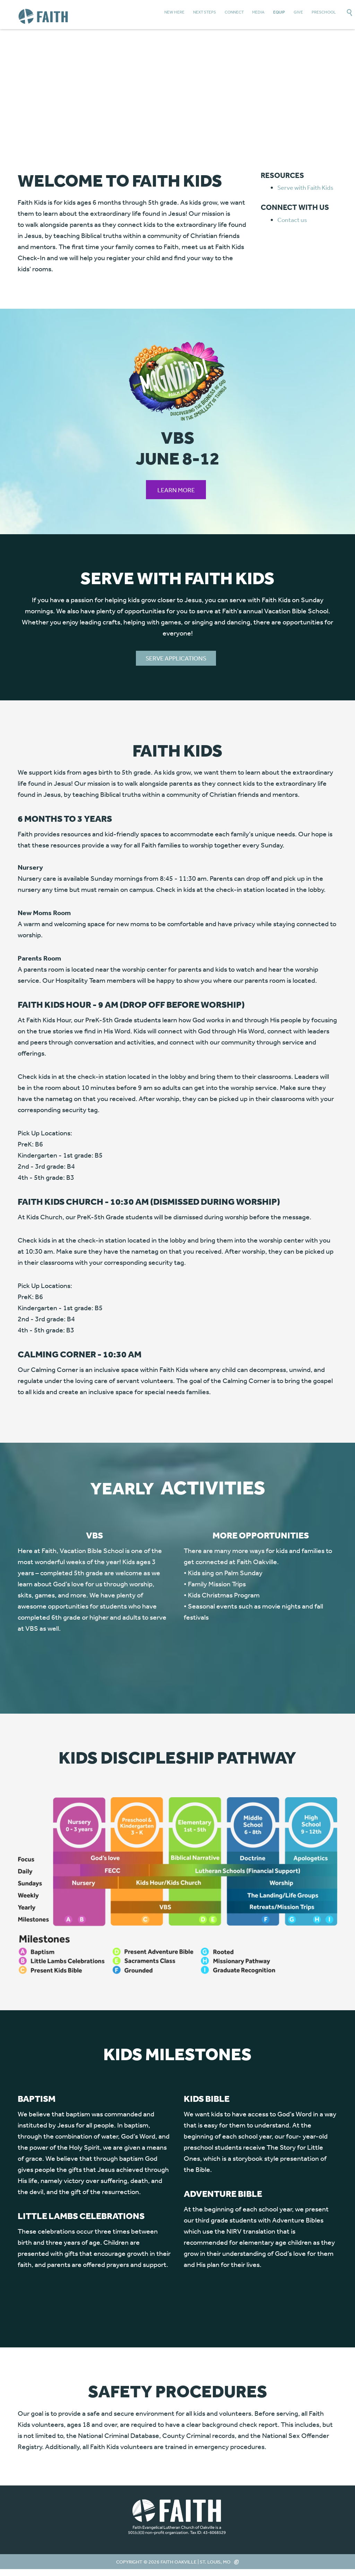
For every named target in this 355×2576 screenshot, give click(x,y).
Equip (279, 12)
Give (298, 12)
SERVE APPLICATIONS (176, 658)
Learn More (176, 490)
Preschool (324, 12)
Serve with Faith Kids (305, 187)
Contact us (292, 219)
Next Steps (204, 12)
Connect (234, 12)
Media (258, 12)
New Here (174, 12)
